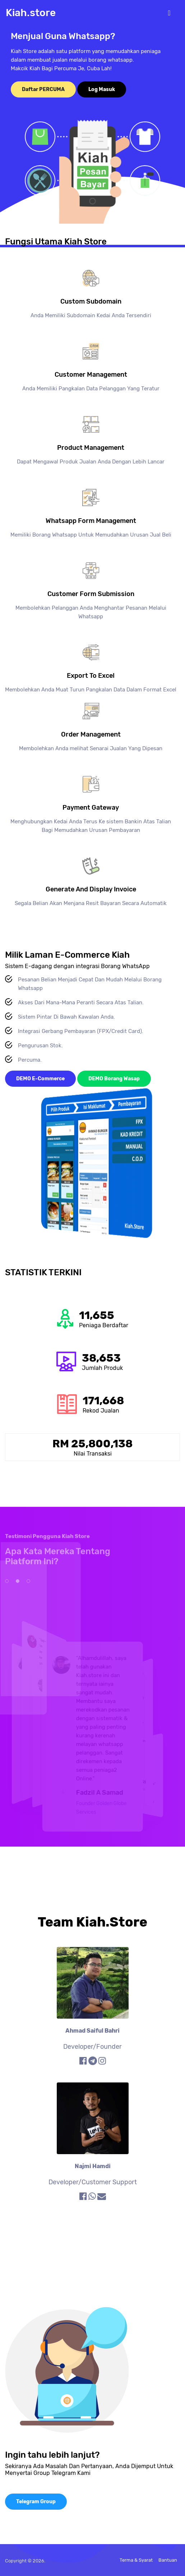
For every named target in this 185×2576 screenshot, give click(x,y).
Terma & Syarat (136, 2560)
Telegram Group (36, 2502)
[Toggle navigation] (169, 13)
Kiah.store (31, 13)
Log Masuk (101, 89)
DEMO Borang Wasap (114, 1079)
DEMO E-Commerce (40, 1079)
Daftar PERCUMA (43, 89)
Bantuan (167, 2560)
